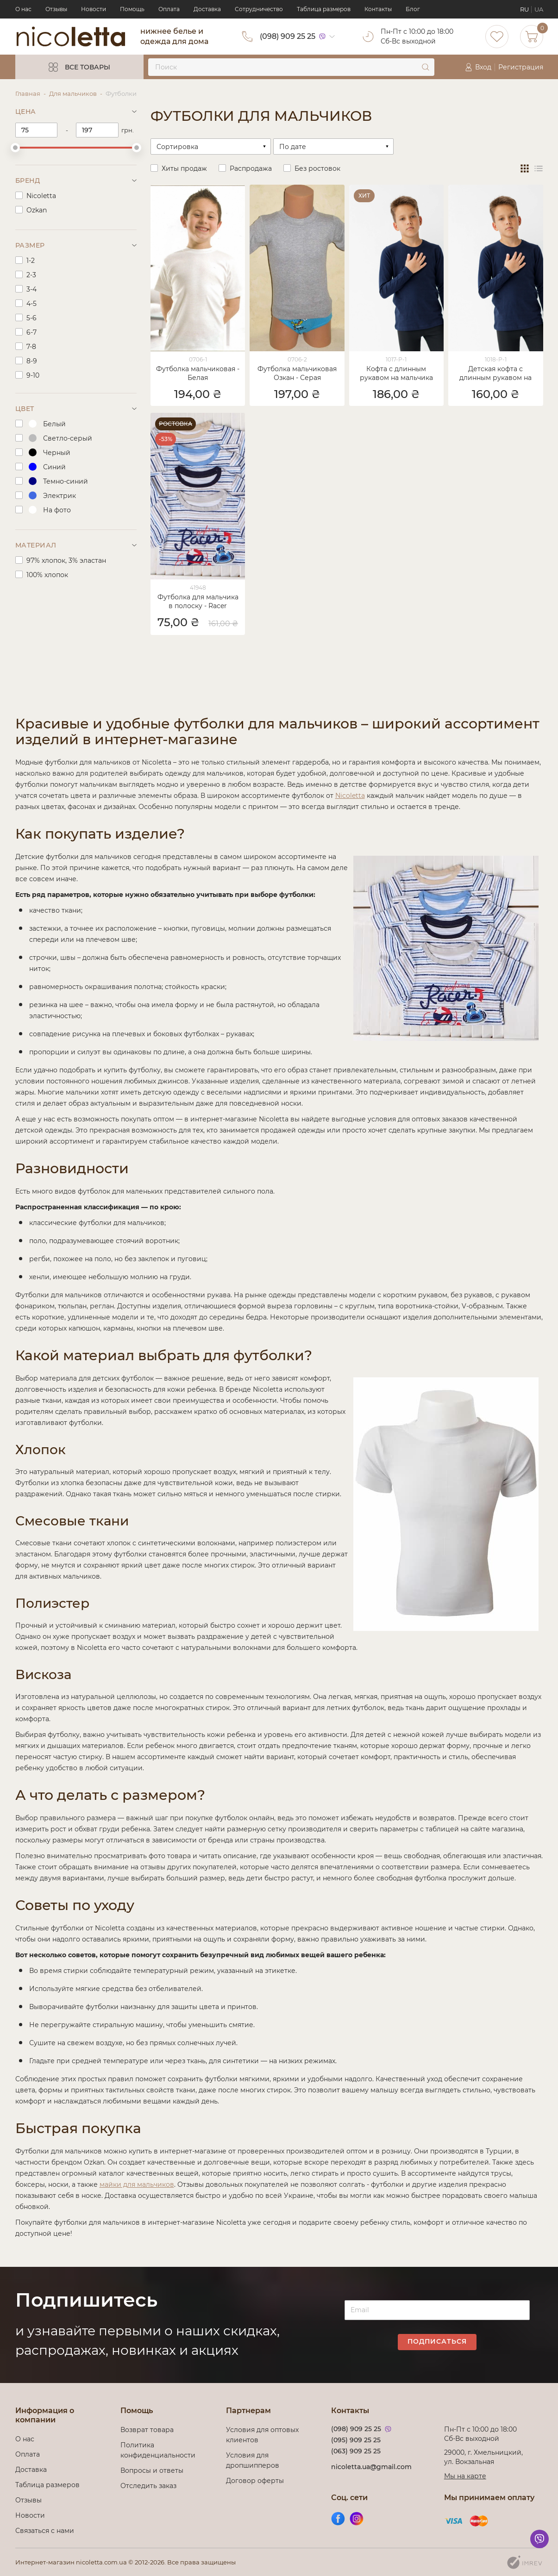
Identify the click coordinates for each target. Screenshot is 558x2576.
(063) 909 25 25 (356, 2451)
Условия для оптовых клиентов (262, 2435)
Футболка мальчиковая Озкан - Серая (297, 373)
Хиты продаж (184, 168)
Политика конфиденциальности (157, 2450)
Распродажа (251, 168)
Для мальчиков (73, 93)
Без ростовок (317, 168)
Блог (413, 9)
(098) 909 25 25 (287, 36)
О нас (23, 9)
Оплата (169, 9)
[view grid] (524, 168)
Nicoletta (350, 795)
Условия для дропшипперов (252, 2460)
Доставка (207, 9)
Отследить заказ (148, 2486)
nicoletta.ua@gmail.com (371, 2467)
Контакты (378, 9)
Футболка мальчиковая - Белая (197, 373)
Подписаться (437, 2341)
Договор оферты (255, 2480)
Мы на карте (465, 2476)
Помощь (132, 9)
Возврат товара (147, 2430)
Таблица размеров (324, 9)
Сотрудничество (259, 9)
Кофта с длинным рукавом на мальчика (396, 373)
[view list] (538, 168)
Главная (27, 93)
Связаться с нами (44, 2530)
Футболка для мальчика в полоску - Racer (197, 601)
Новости (93, 9)
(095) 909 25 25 (356, 2440)
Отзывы (56, 9)
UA (538, 9)
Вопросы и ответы (151, 2470)
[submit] (425, 67)
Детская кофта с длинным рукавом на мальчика (495, 374)
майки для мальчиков (137, 2184)
